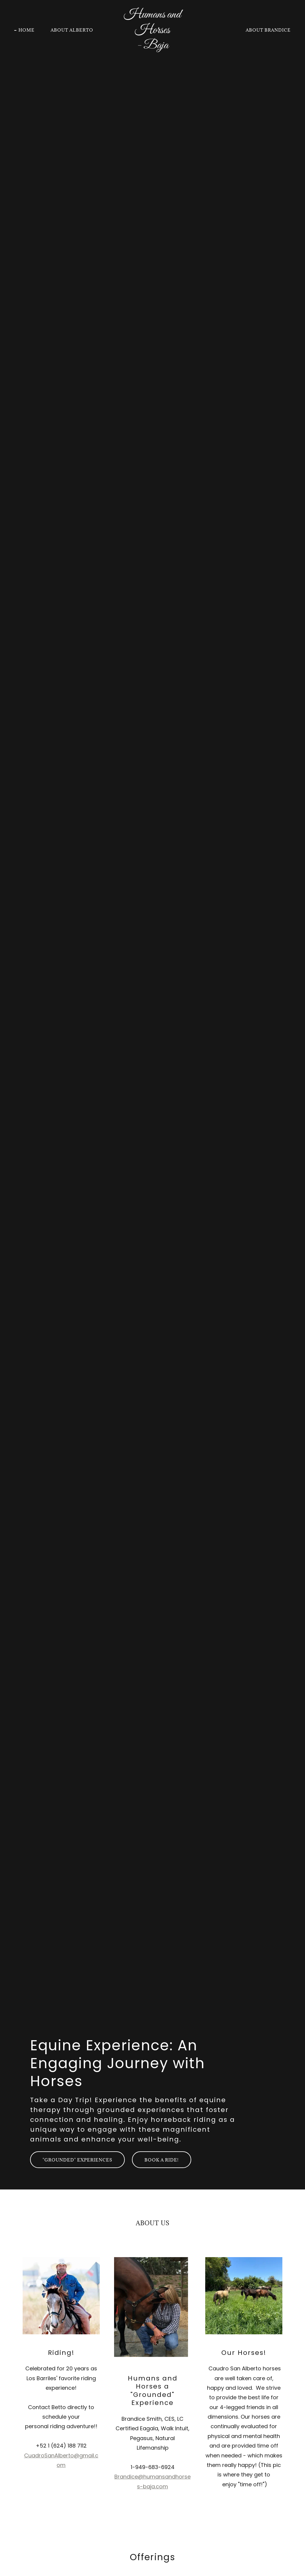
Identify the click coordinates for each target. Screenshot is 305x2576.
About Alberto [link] (72, 30)
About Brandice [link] (268, 30)
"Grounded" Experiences (77, 2160)
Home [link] (26, 30)
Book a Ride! (161, 2160)
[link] (152, 46)
